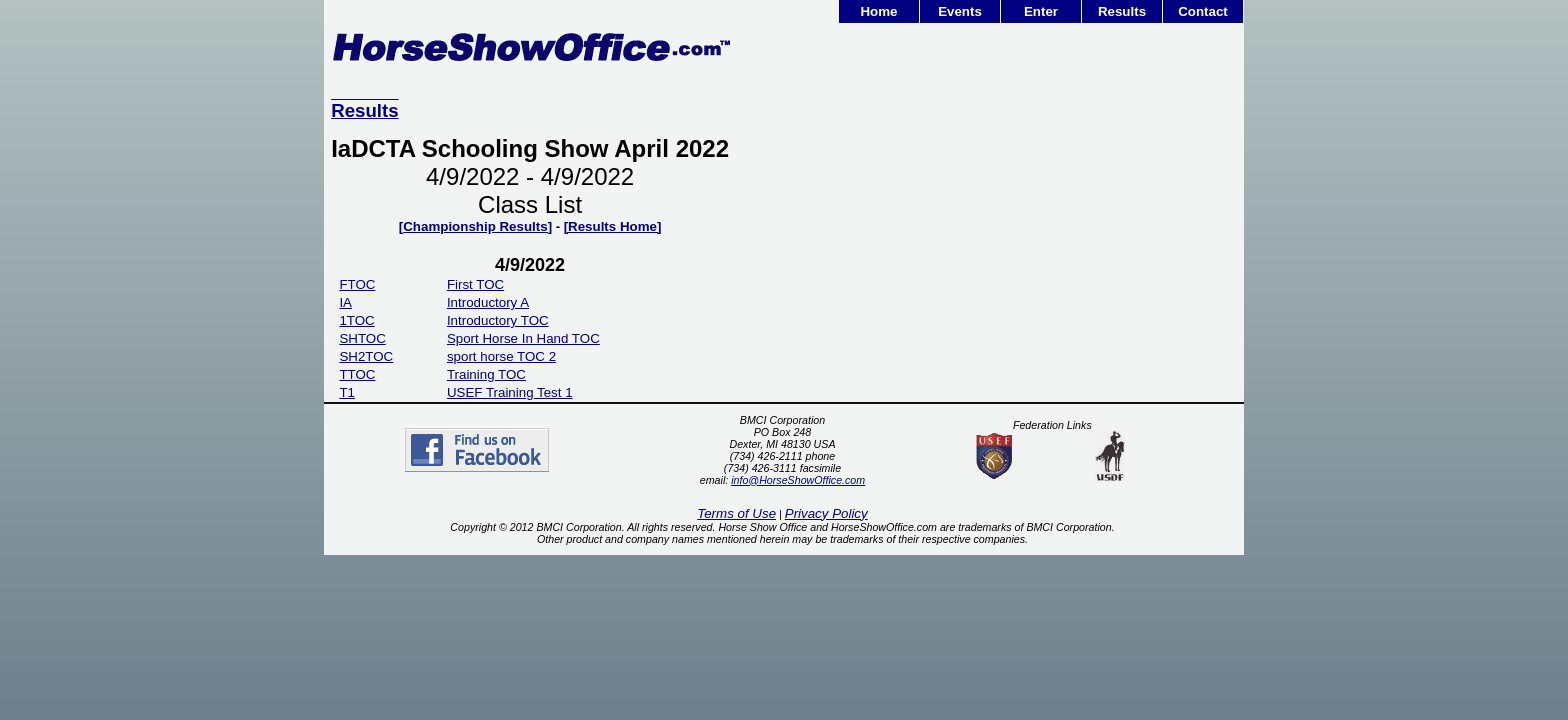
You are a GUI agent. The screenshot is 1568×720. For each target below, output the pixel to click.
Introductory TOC (498, 320)
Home (878, 11)
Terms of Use (736, 513)
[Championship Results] (475, 226)
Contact (1203, 11)
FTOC (357, 284)
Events (960, 11)
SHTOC (362, 338)
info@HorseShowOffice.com (798, 480)
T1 (347, 392)
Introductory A (488, 302)
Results (1122, 11)
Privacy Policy (826, 513)
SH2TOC (366, 356)
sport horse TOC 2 (501, 356)
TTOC (357, 374)
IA (345, 302)
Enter (1041, 11)
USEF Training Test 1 (510, 392)
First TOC (475, 284)
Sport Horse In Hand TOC (523, 338)
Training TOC (486, 374)
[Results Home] (613, 226)
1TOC (356, 320)
